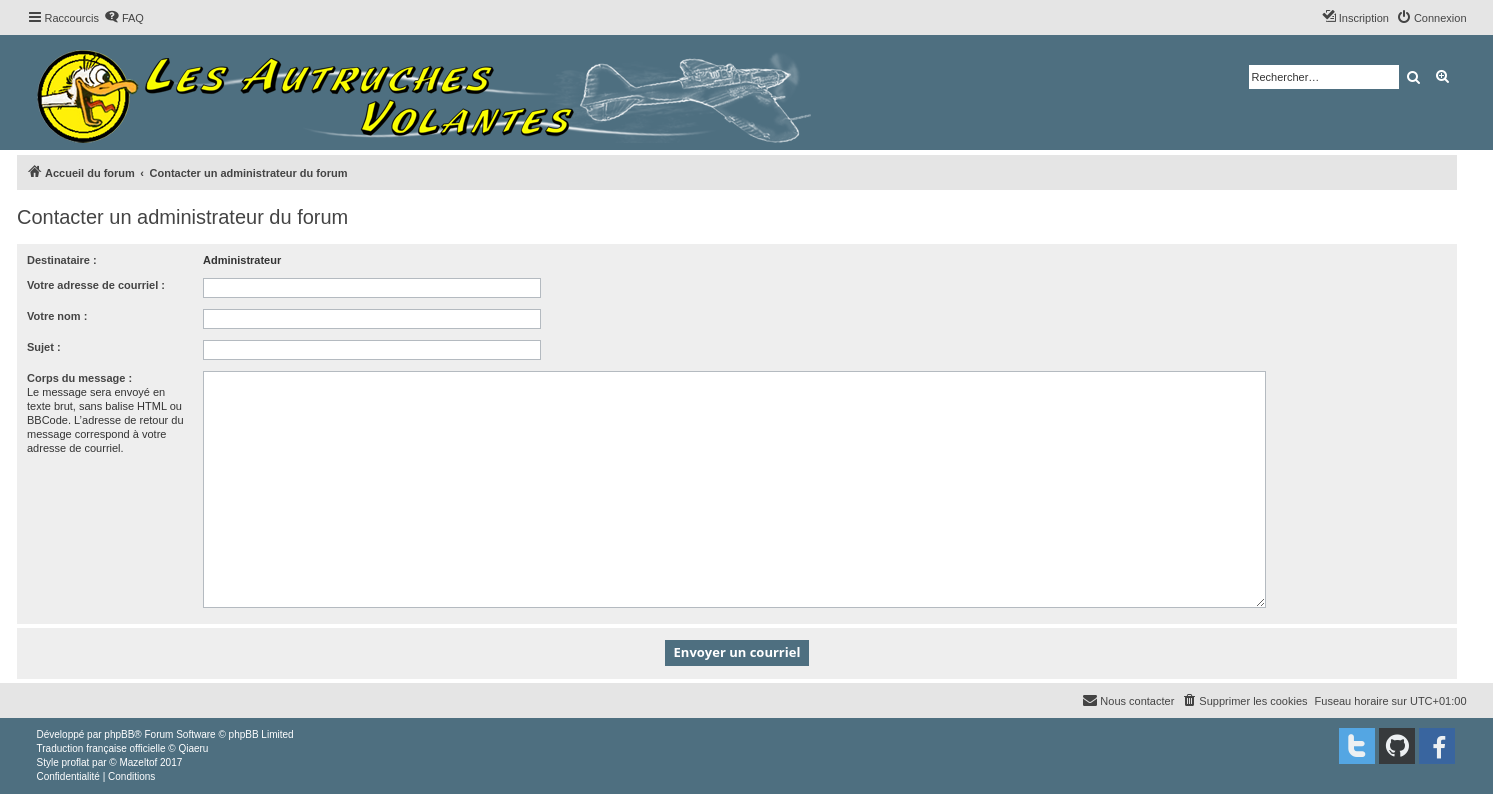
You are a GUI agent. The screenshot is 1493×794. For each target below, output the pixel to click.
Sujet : (44, 347)
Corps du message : (79, 378)
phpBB (119, 734)
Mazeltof (138, 762)
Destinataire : (62, 260)
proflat (76, 762)
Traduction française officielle (101, 748)
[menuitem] (124, 18)
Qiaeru (193, 748)
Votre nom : (57, 316)
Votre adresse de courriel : (96, 285)
